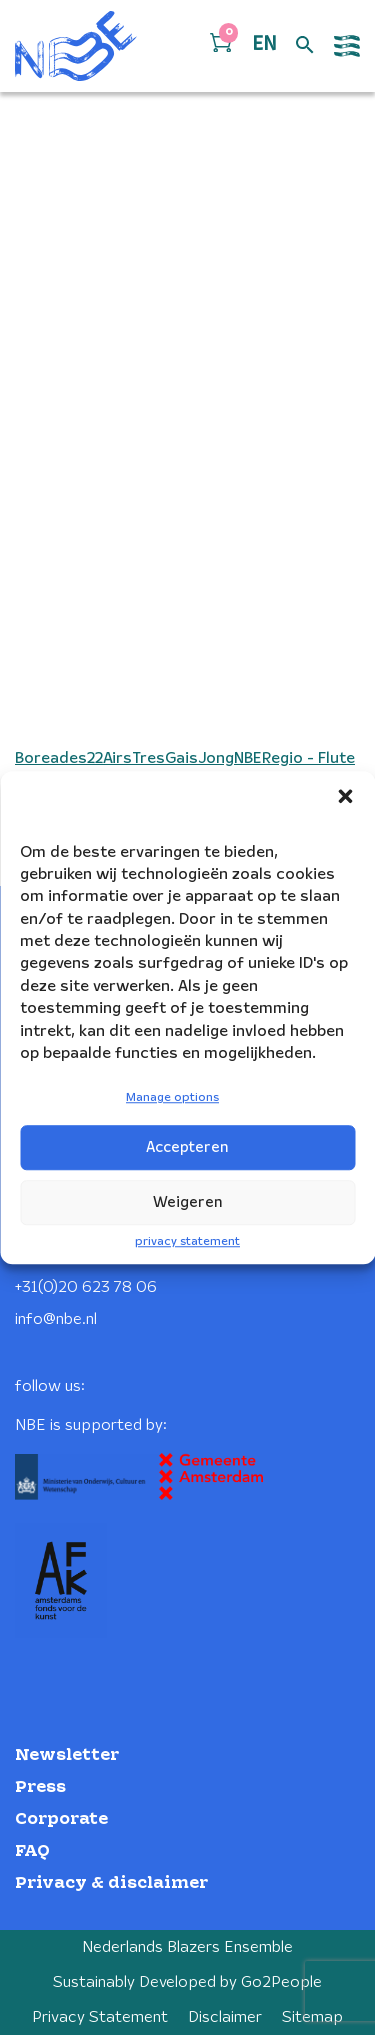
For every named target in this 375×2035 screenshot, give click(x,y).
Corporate (61, 1819)
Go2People (281, 1982)
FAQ (32, 1851)
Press (40, 1787)
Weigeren (188, 1203)
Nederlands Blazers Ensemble (187, 1947)
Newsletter (67, 1755)
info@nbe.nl (56, 1319)
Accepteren (187, 1148)
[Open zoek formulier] (305, 46)
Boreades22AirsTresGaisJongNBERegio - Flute (185, 758)
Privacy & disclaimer (111, 1883)
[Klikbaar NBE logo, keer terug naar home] (76, 46)
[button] (345, 796)
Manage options (172, 1098)
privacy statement (187, 1241)
